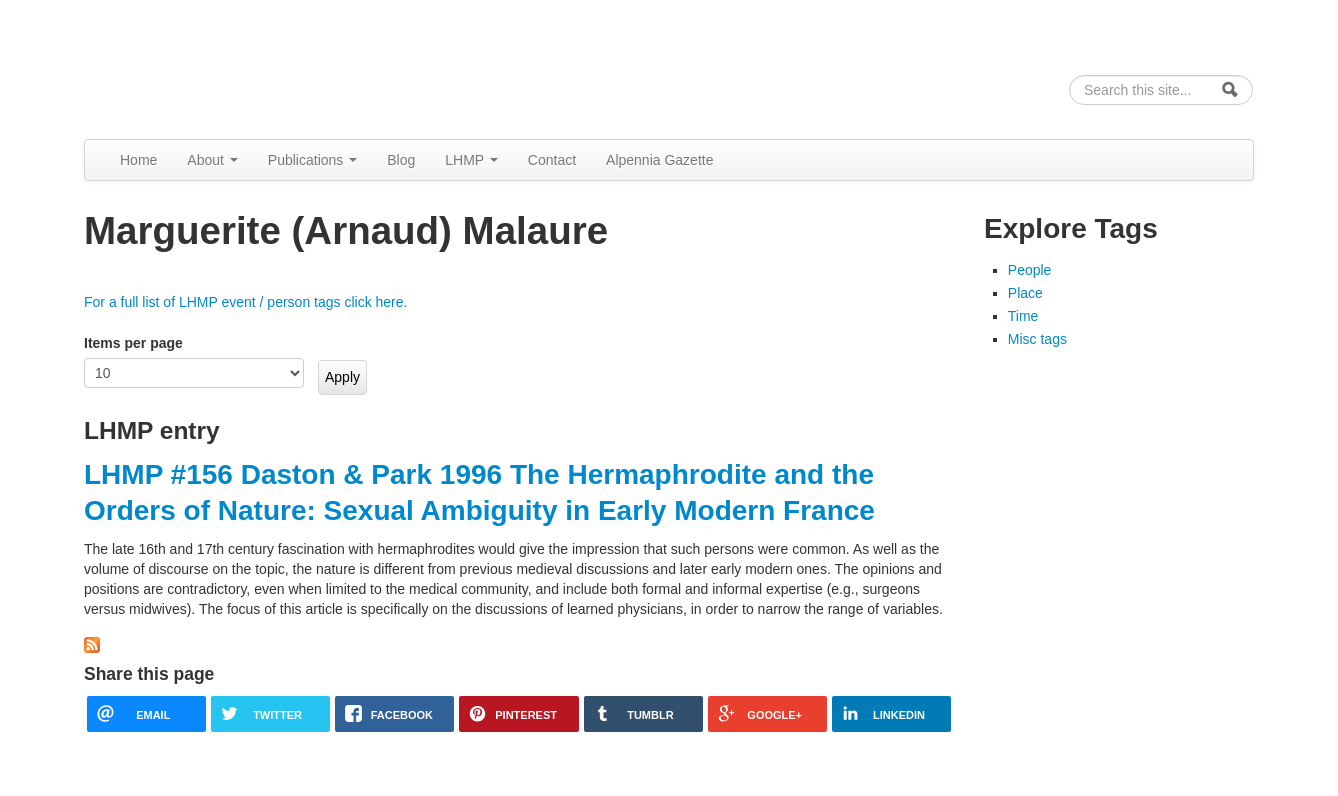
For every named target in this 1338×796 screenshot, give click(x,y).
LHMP (471, 160)
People (1030, 270)
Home (138, 160)
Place (1025, 293)
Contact (552, 160)
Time (1023, 316)
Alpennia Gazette (659, 160)
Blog (401, 160)
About (212, 160)
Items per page (133, 343)
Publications (312, 160)
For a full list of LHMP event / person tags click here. (245, 302)
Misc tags (1037, 339)
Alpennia (187, 66)
